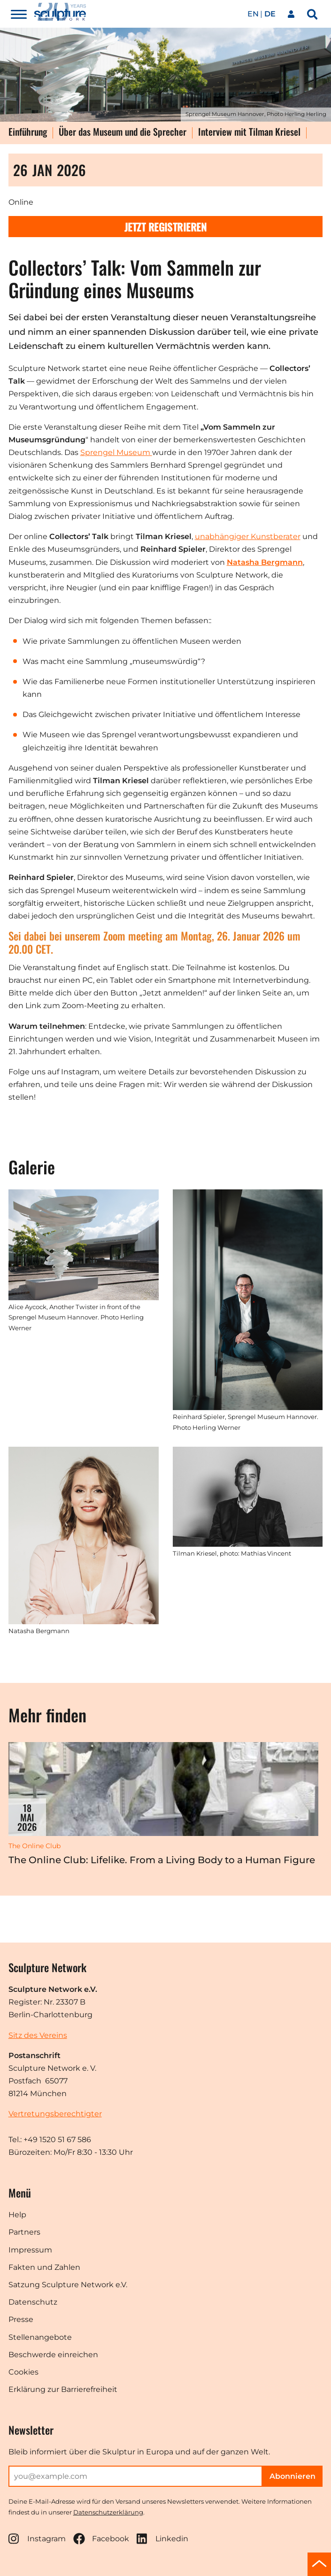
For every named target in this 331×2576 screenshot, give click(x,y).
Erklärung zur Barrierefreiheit (62, 2389)
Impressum (30, 2249)
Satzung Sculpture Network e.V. (67, 2284)
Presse (20, 2319)
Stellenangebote (40, 2337)
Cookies (23, 2372)
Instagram (37, 2539)
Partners (24, 2232)
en (253, 13)
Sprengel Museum (116, 452)
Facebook (101, 2539)
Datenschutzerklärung (108, 2512)
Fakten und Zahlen (44, 2267)
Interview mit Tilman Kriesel (249, 132)
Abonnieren (292, 2476)
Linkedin (162, 2539)
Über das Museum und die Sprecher (122, 132)
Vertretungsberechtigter (55, 2113)
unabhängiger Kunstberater (247, 536)
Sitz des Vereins (37, 2035)
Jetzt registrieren (165, 226)
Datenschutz (32, 2302)
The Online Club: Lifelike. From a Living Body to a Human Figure (161, 1860)
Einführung (27, 132)
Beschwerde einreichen (53, 2354)
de (270, 13)
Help (17, 2214)
